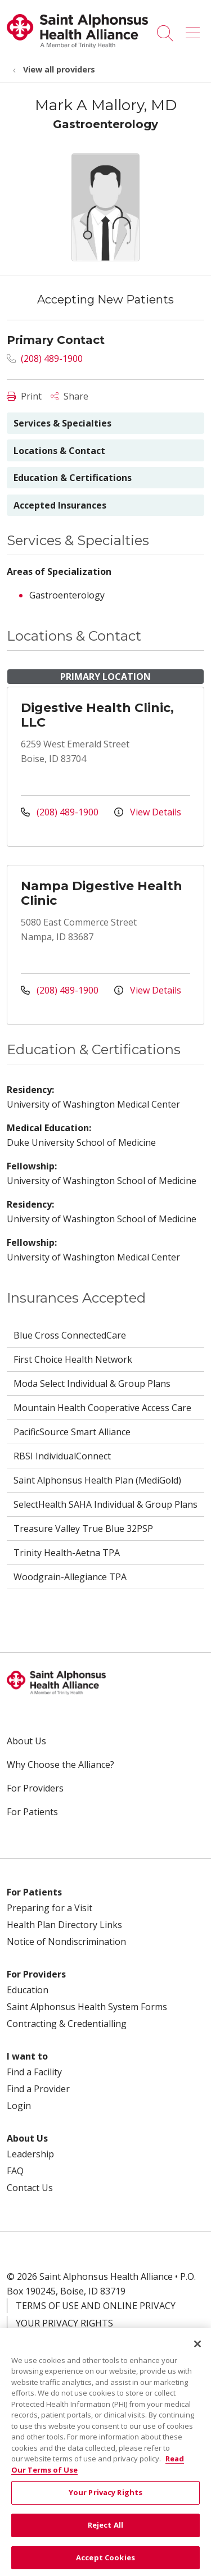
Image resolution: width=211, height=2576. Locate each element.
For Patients (32, 1812)
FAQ (15, 2171)
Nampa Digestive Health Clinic (101, 893)
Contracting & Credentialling (67, 2023)
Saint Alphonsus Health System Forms (87, 2007)
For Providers (35, 1788)
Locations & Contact (59, 451)
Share (69, 396)
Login (19, 2105)
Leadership (30, 2154)
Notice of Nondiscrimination (66, 1941)
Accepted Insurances (60, 505)
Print (24, 396)
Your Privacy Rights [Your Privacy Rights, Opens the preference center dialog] (105, 2501)
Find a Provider (38, 2089)
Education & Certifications (73, 477)
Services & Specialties (62, 423)
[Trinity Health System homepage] (77, 45)
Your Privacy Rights (64, 2323)
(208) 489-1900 (45, 358)
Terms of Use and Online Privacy (96, 2306)
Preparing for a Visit (49, 1908)
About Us (26, 1741)
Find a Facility (34, 2072)
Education (27, 1990)
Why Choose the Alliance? (60, 1764)
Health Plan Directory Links (64, 1925)
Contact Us (30, 2188)
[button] (195, 29)
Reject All (105, 2534)
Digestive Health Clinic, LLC (97, 715)
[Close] (197, 2352)
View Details (147, 812)
